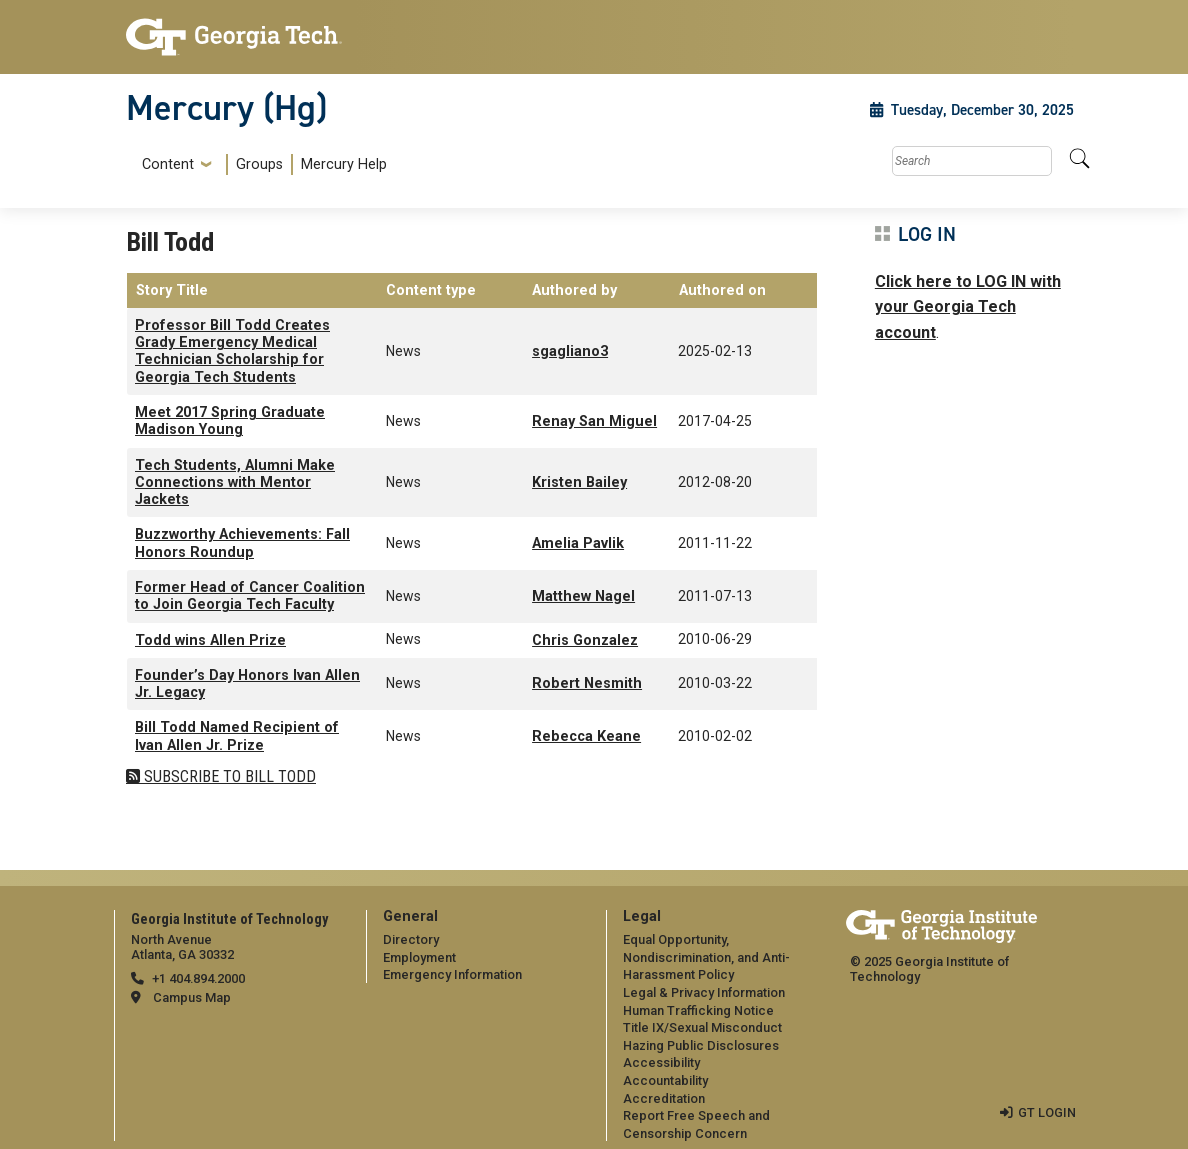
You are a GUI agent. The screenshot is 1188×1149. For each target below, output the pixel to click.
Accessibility (661, 1062)
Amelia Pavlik (578, 543)
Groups (259, 164)
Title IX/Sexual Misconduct (702, 1027)
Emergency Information (452, 974)
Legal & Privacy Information (704, 992)
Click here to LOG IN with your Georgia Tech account (968, 307)
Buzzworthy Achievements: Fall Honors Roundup (242, 543)
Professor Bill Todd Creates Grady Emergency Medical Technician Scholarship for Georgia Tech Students (232, 351)
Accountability (665, 1080)
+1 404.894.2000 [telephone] (198, 978)
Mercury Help (344, 164)
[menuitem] (260, 164)
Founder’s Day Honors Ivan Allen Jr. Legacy (247, 684)
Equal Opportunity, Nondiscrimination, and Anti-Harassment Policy (706, 957)
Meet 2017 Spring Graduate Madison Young (230, 421)
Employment (419, 957)
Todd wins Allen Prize (210, 640)
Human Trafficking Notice (698, 1010)
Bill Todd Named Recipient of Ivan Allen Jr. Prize (237, 736)
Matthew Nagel (583, 596)
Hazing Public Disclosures (701, 1045)
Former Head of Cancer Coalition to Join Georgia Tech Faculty (250, 596)
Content (168, 165)
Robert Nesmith (587, 683)
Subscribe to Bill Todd (228, 776)
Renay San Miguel (594, 421)
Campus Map (192, 997)
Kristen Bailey (579, 482)
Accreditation (664, 1098)
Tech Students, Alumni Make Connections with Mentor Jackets (235, 483)
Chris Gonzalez (585, 640)
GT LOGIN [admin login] (1047, 1112)
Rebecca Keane (586, 736)
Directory (411, 939)
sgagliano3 (570, 351)
